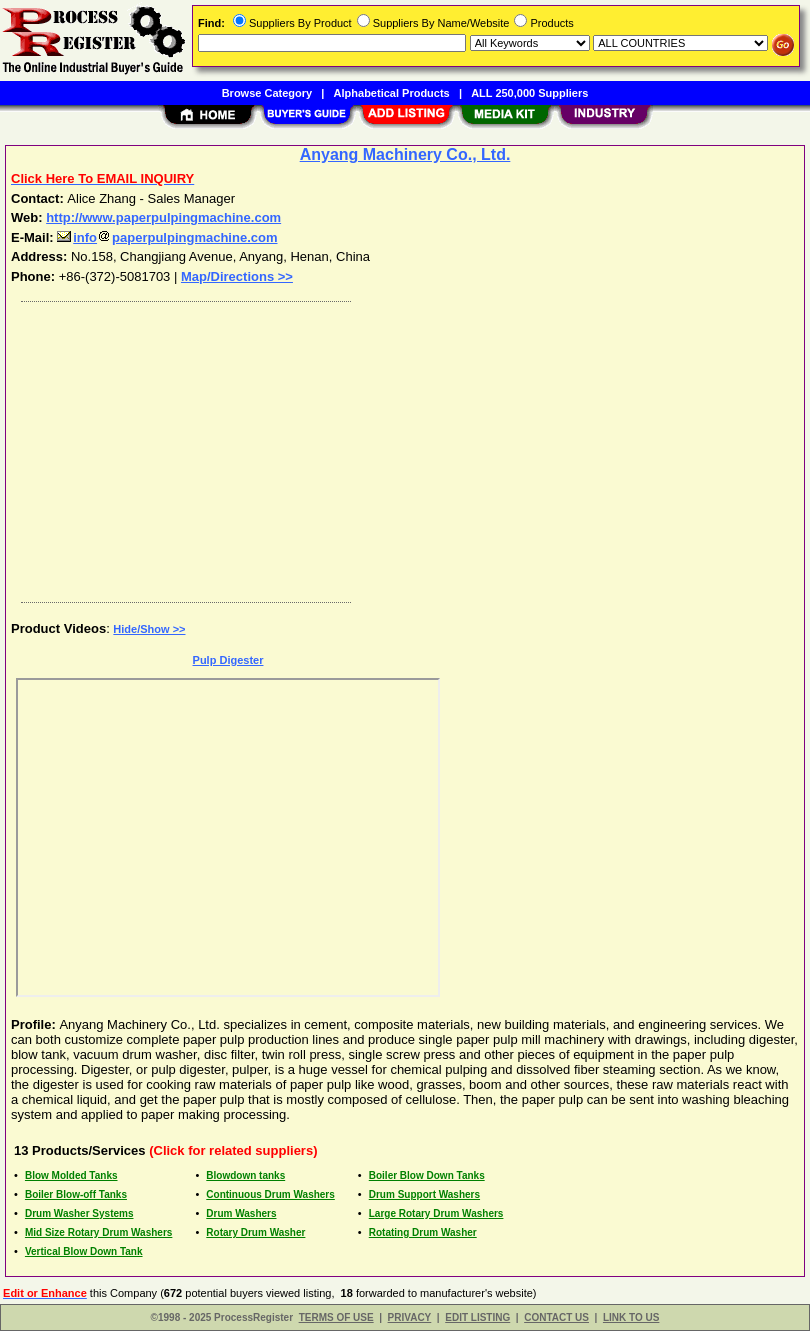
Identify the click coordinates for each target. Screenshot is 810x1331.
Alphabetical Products (392, 93)
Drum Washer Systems (79, 1213)
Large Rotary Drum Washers (436, 1213)
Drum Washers (241, 1213)
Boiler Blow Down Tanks (427, 1175)
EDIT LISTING (477, 1317)
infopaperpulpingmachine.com (167, 237)
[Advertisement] (401, 447)
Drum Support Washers (424, 1194)
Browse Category (267, 93)
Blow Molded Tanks (71, 1175)
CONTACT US (556, 1317)
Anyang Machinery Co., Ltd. (405, 154)
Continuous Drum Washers (270, 1194)
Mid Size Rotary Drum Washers (98, 1232)
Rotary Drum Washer (255, 1232)
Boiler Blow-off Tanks (76, 1194)
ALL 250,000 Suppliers (529, 93)
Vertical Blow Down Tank (84, 1251)
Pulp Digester (228, 660)
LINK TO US (631, 1317)
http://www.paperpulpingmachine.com (163, 217)
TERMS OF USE (336, 1317)
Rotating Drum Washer (423, 1232)
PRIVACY (410, 1317)
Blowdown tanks (245, 1175)
